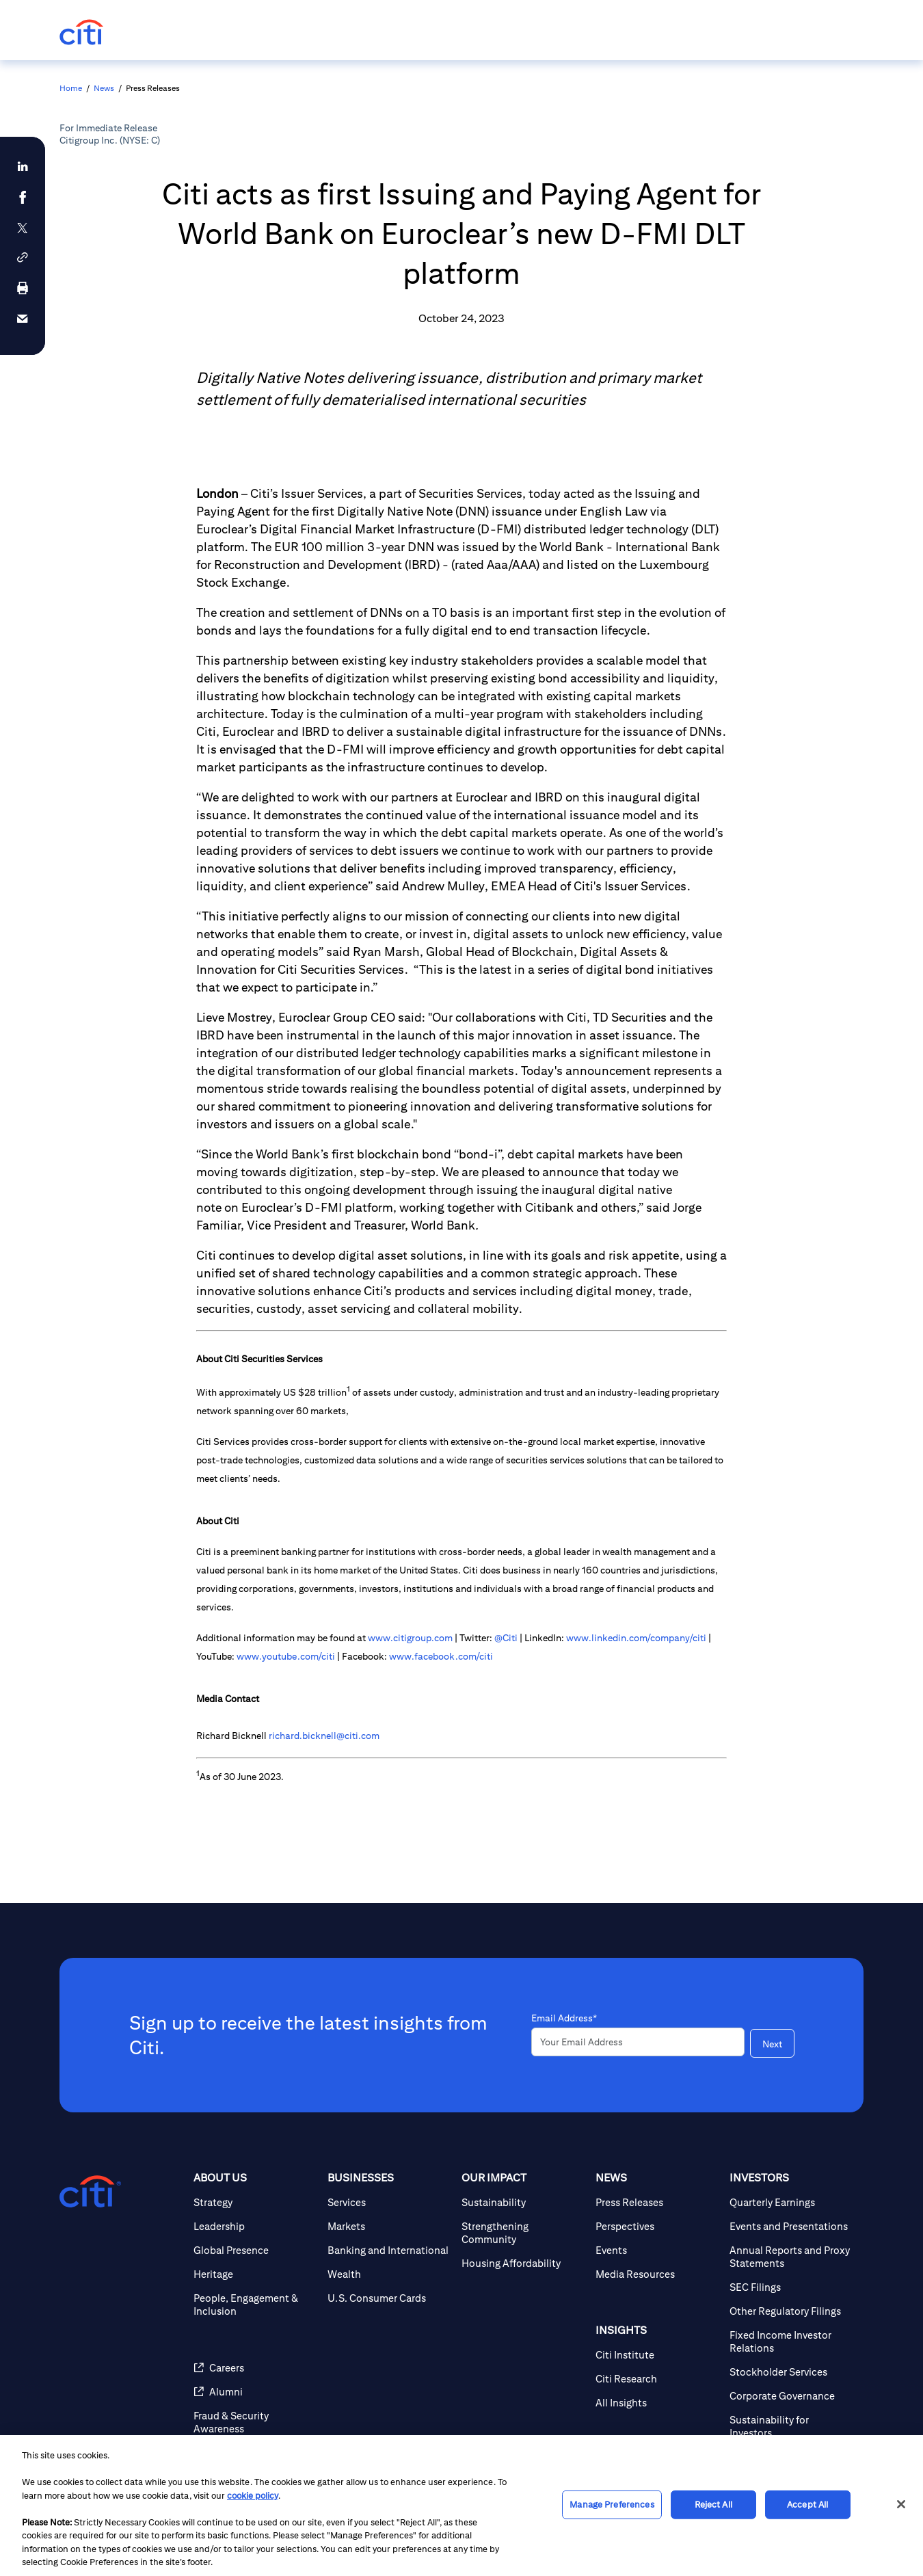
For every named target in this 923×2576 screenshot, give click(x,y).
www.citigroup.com (410, 1637)
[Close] (901, 2504)
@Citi (506, 1637)
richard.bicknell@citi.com (324, 1735)
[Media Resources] (657, 2274)
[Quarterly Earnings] (791, 2202)
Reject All (713, 2504)
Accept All (807, 2504)
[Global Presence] (255, 2250)
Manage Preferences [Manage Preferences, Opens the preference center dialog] (612, 2504)
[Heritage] (255, 2274)
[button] (22, 257)
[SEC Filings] (791, 2287)
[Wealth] (389, 2274)
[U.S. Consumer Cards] (389, 2298)
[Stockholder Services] (791, 2371)
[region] (461, 2505)
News (104, 88)
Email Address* (564, 2018)
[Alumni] (255, 2391)
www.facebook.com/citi (441, 1656)
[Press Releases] (657, 2202)
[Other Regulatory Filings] (791, 2311)
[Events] (657, 2250)
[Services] (389, 2202)
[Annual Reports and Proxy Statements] (791, 2257)
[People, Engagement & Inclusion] (255, 2305)
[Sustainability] (523, 2202)
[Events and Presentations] (791, 2226)
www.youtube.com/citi (286, 1656)
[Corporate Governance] (791, 2395)
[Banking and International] (389, 2250)
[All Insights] (657, 2402)
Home (70, 88)
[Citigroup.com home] (90, 2192)
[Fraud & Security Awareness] (255, 2422)
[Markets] (389, 2226)
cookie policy (252, 2496)
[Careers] (255, 2367)
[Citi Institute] (657, 2354)
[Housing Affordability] (523, 2263)
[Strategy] (255, 2202)
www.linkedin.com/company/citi (636, 1637)
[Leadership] (255, 2226)
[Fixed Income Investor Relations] (791, 2341)
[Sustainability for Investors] (791, 2426)
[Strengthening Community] (523, 2233)
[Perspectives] (657, 2226)
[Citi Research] (657, 2378)
